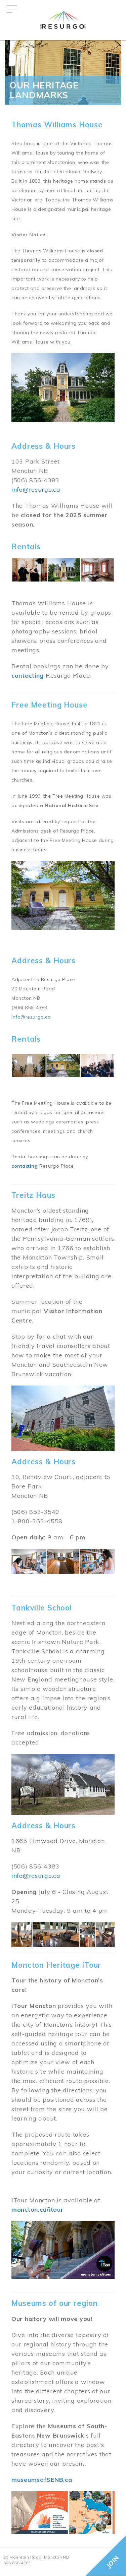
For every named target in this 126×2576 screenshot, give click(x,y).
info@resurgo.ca (35, 489)
